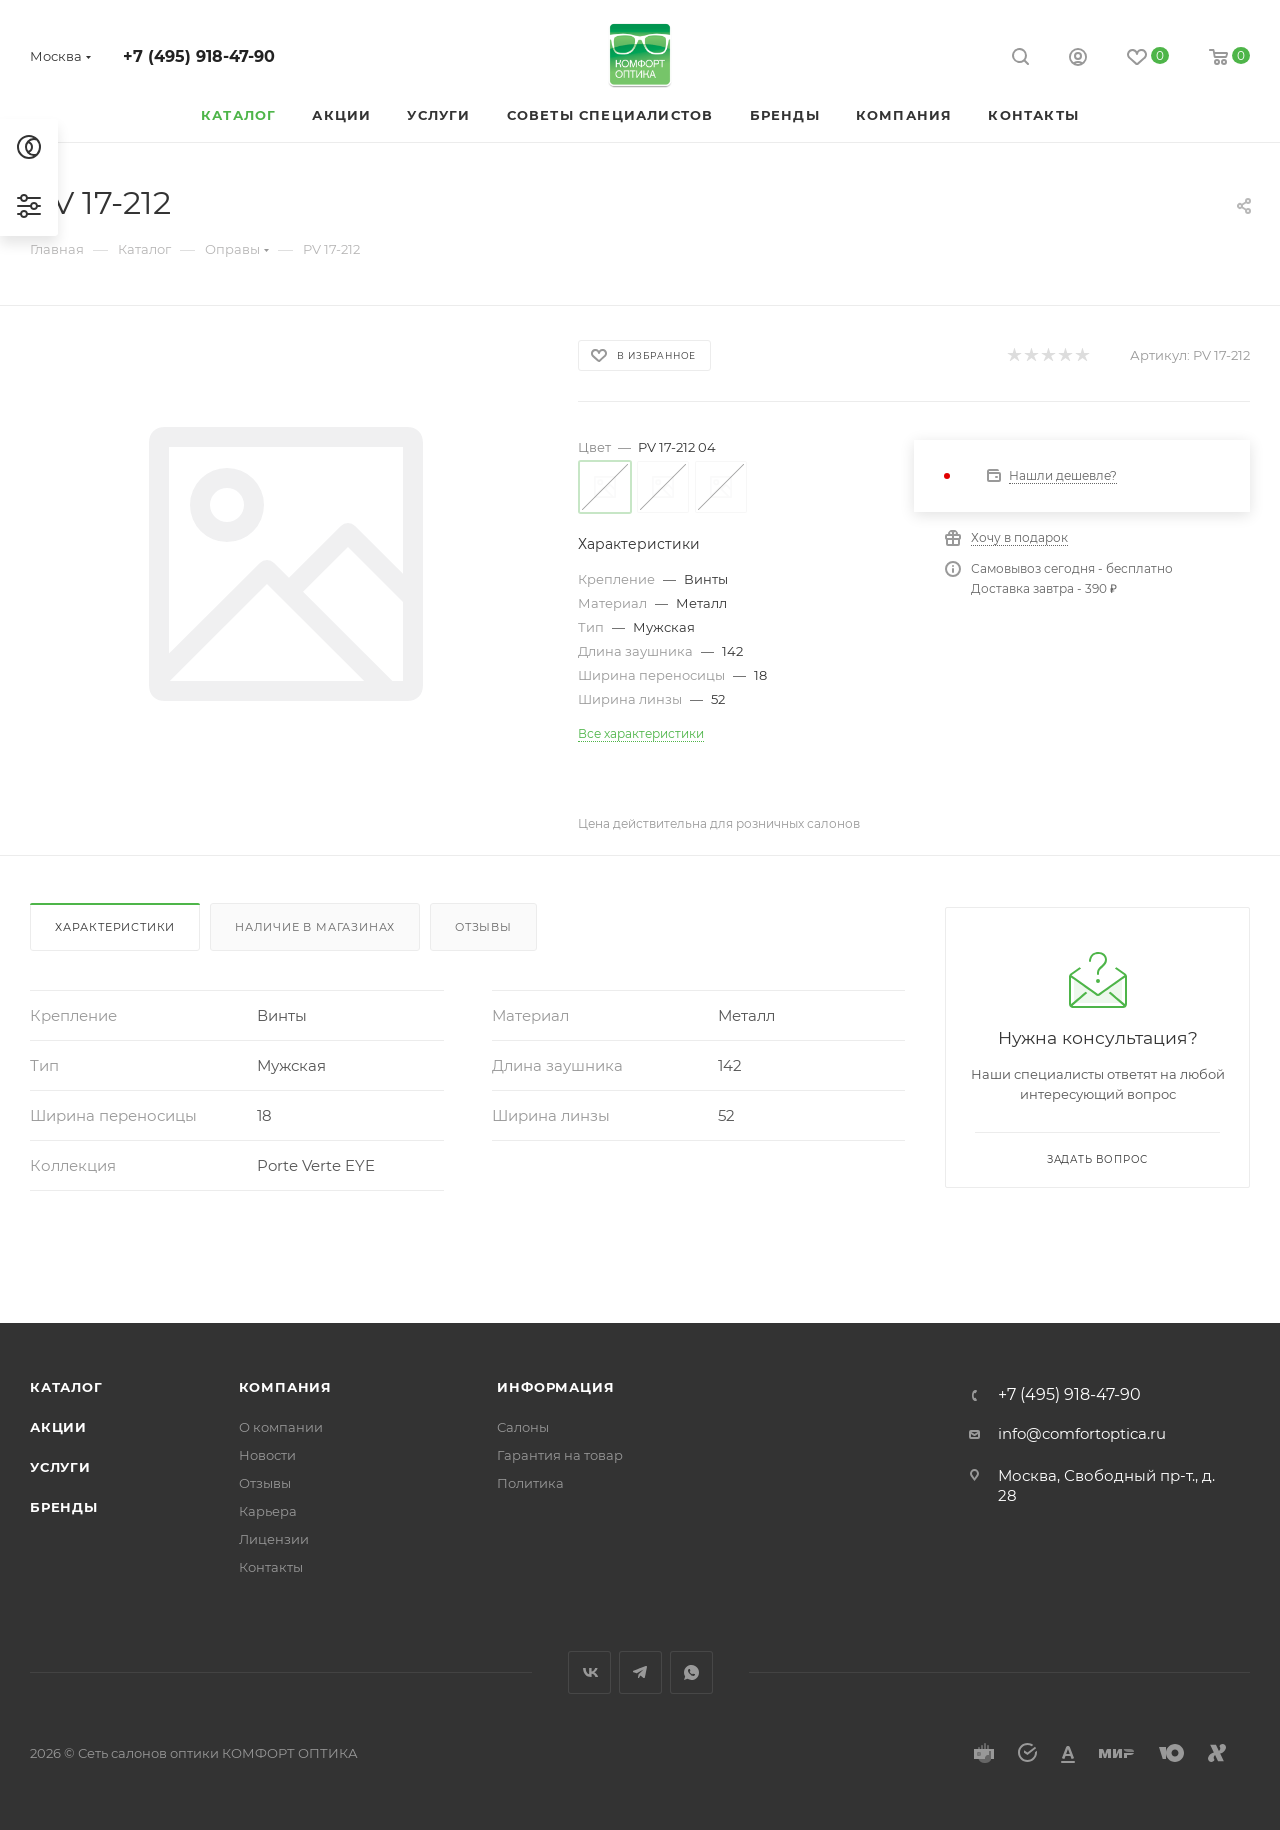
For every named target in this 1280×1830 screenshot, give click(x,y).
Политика (530, 1483)
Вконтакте (589, 1672)
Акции (58, 1427)
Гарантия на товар (560, 1455)
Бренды (64, 1507)
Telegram (640, 1672)
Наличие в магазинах (315, 927)
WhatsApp (691, 1672)
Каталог (66, 1387)
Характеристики (115, 927)
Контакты (271, 1567)
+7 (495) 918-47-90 (199, 56)
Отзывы (483, 927)
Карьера (268, 1511)
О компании (281, 1427)
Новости (267, 1455)
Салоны (523, 1427)
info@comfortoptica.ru (1082, 1433)
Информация (555, 1387)
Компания (285, 1387)
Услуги (60, 1467)
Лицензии (274, 1539)
